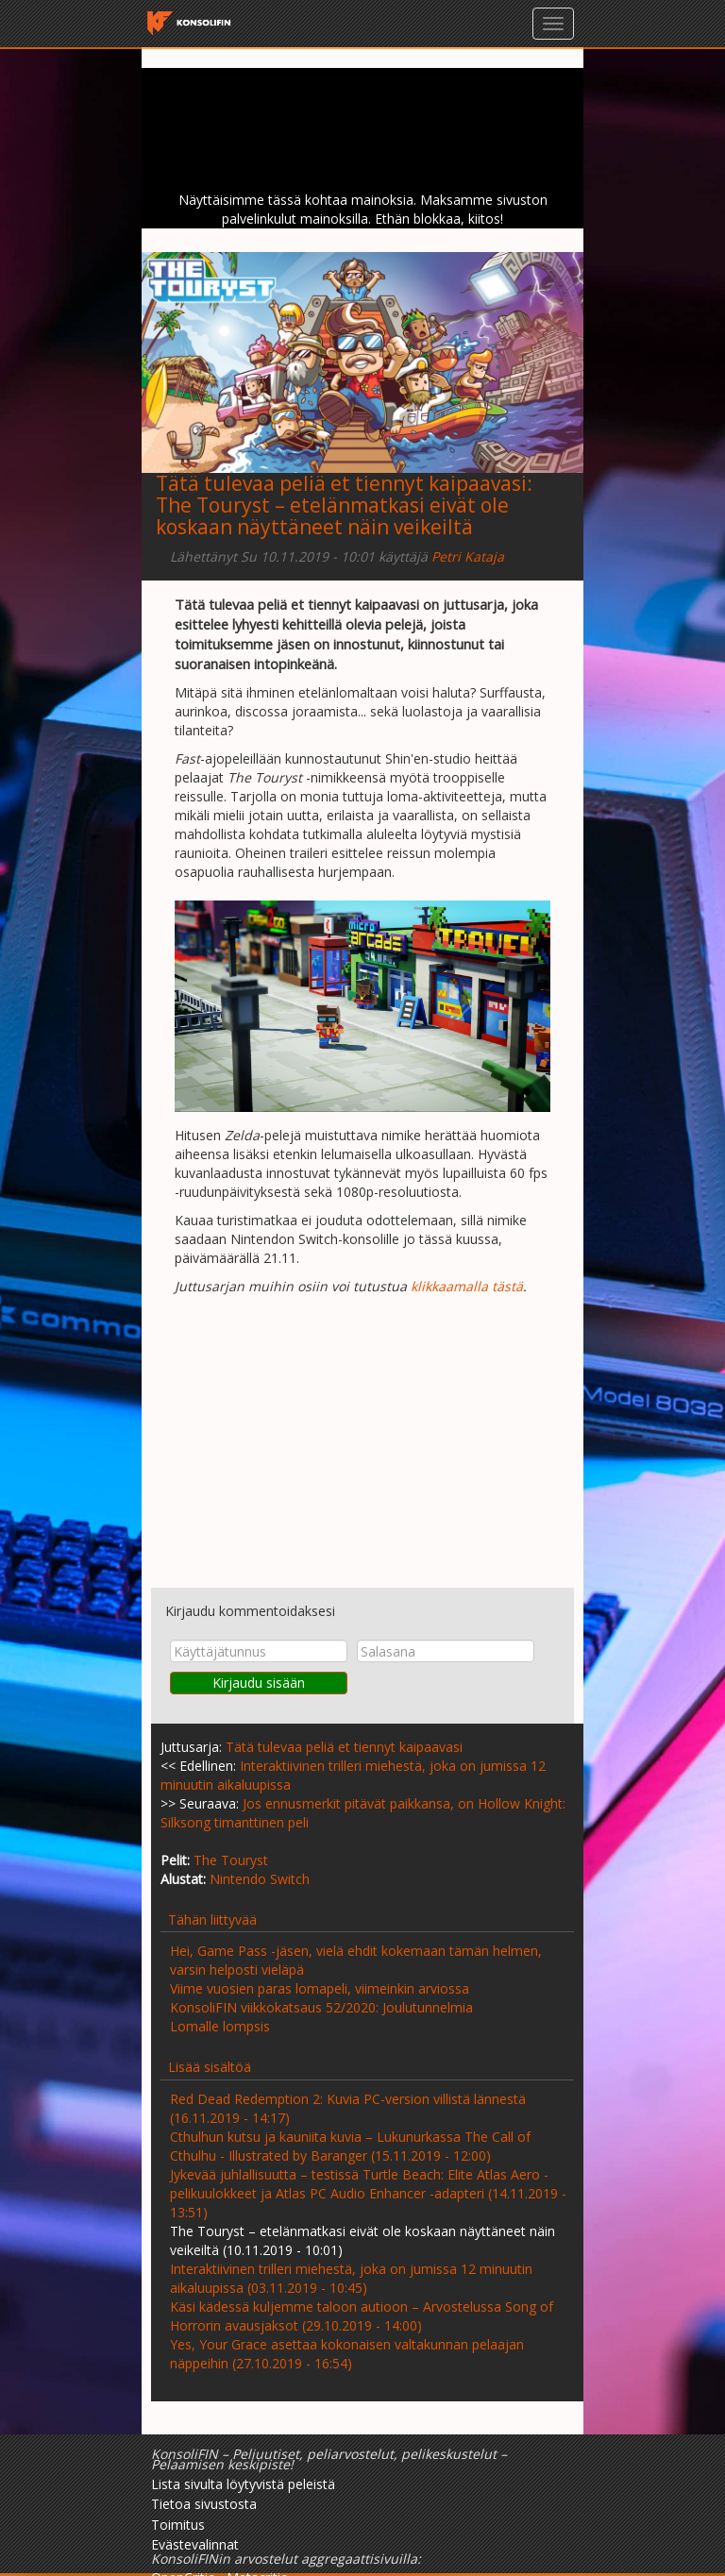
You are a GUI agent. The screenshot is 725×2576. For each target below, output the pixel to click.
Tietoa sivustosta (204, 2504)
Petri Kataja (467, 556)
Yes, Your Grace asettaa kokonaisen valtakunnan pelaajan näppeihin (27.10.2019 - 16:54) (347, 2353)
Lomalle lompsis (220, 2026)
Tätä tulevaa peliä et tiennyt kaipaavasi (341, 483)
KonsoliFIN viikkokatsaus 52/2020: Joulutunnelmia (321, 2007)
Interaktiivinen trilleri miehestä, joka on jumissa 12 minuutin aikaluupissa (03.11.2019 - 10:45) (351, 2278)
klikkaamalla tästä (467, 1286)
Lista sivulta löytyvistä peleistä (243, 2484)
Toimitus (178, 2525)
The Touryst (231, 1860)
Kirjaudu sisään (258, 1683)
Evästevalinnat (195, 2544)
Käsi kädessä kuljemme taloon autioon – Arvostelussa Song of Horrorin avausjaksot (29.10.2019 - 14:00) (361, 2316)
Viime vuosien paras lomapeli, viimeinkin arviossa (319, 1988)
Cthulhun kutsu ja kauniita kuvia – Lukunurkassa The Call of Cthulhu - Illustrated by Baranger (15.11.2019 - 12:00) (350, 2146)
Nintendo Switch (260, 1879)
